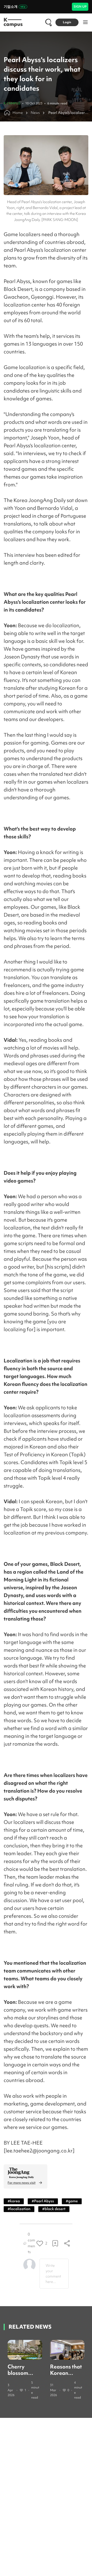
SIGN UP (80, 6)
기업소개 (15, 6)
